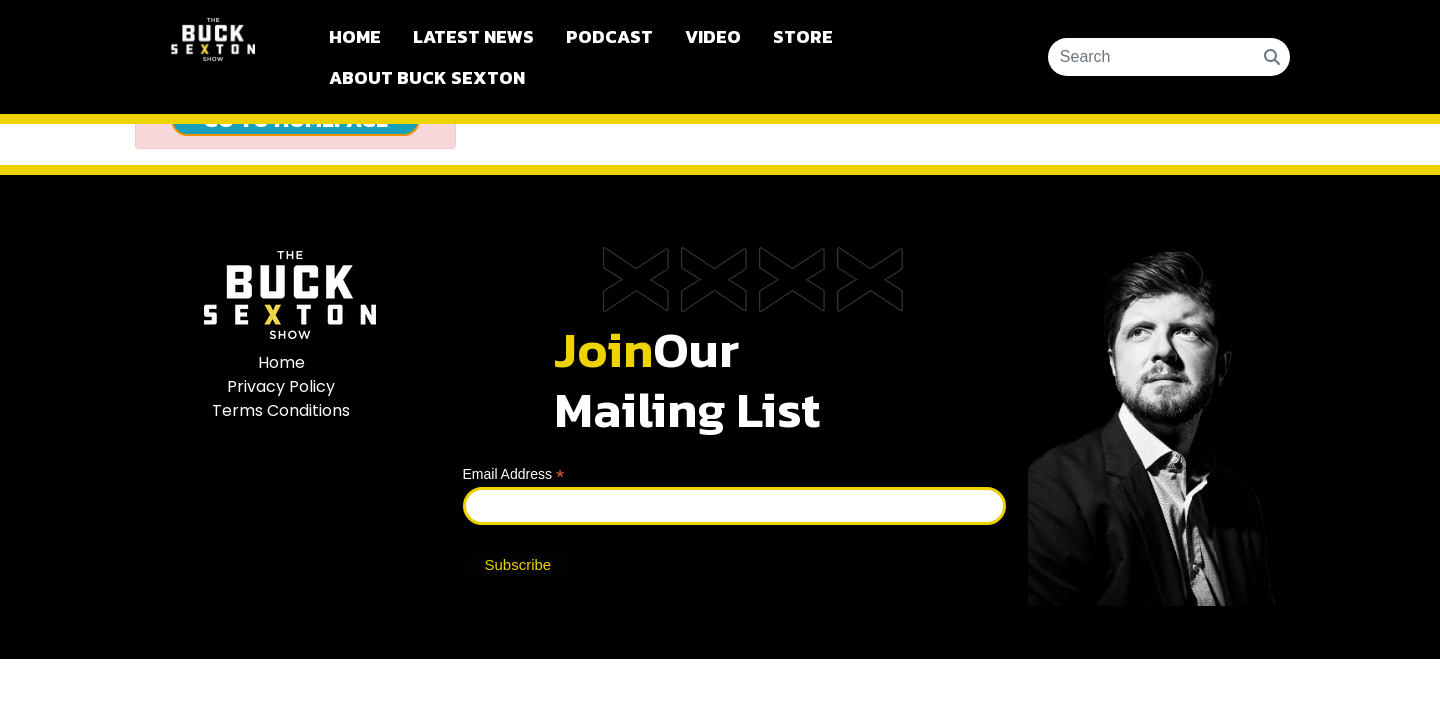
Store (803, 36)
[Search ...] (1156, 57)
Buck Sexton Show (213, 57)
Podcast (609, 36)
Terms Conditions (281, 410)
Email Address (514, 474)
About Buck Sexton (427, 77)
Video (713, 36)
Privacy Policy (281, 386)
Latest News (473, 36)
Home (355, 36)
